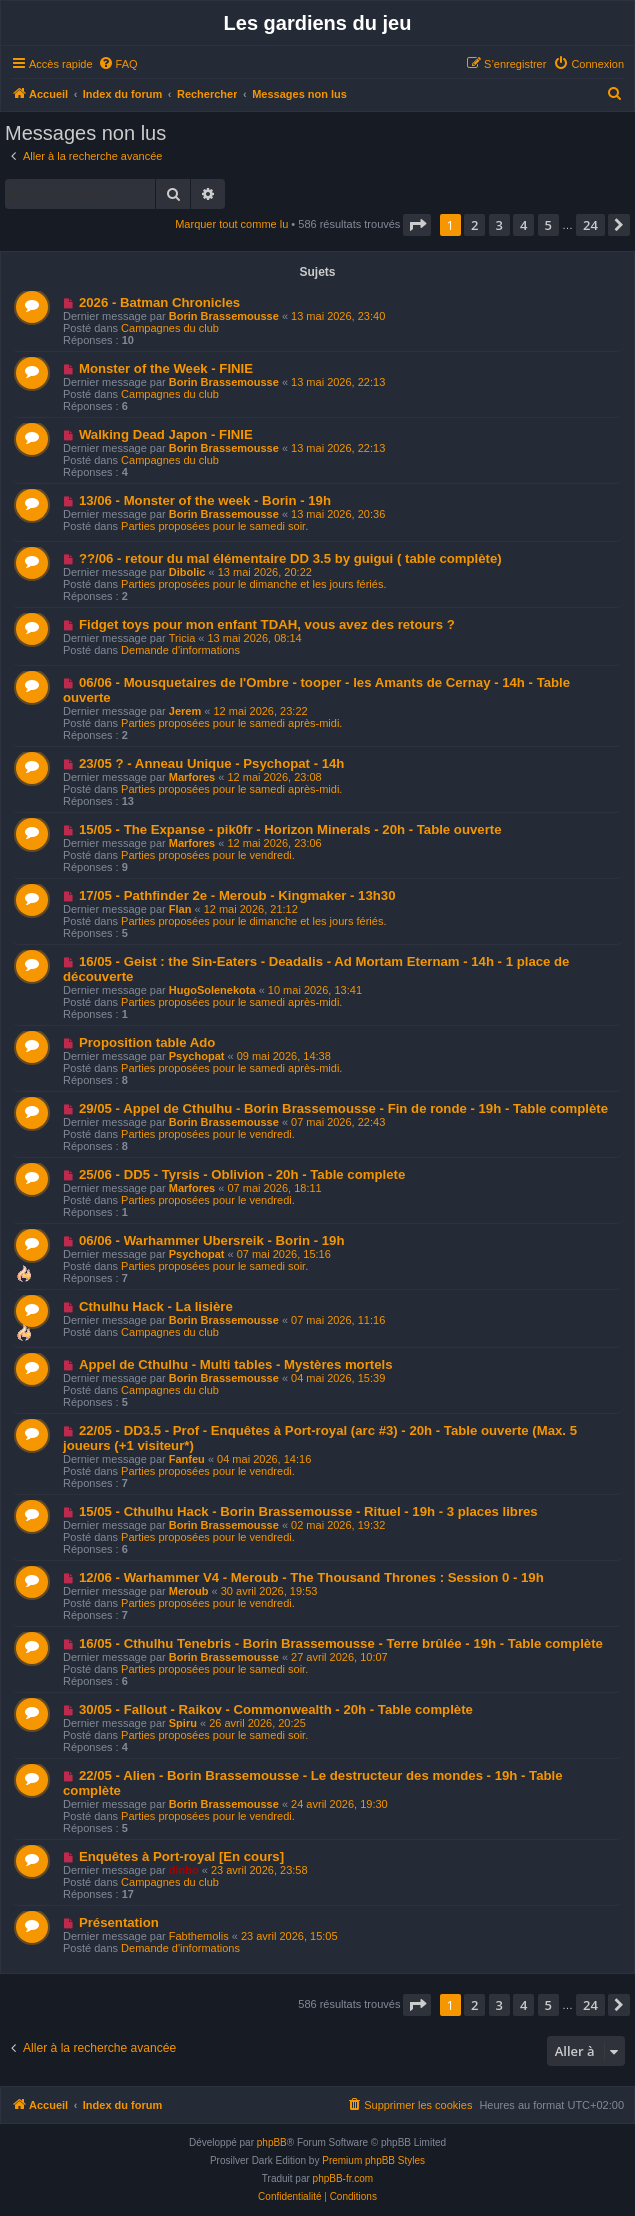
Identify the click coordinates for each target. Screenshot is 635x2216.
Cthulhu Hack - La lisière (156, 1306)
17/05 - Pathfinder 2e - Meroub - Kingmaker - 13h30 (237, 895)
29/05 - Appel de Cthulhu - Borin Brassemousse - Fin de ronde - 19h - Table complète (343, 1108)
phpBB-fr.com (343, 2178)
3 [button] (499, 225)
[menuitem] (118, 64)
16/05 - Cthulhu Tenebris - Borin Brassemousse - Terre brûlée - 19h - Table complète (341, 1643)
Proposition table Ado (147, 1042)
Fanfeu (187, 1459)
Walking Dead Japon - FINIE (166, 434)
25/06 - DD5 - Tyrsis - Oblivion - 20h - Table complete (242, 1174)
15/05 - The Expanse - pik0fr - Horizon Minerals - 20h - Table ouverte (290, 829)
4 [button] (523, 225)
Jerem (185, 711)
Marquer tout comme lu (231, 224)
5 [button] (548, 225)
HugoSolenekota (212, 990)
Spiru (183, 1723)
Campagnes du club (170, 328)
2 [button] (474, 225)
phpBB (272, 2142)
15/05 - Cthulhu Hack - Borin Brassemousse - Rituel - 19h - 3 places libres (308, 1511)
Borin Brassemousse (224, 316)
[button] (417, 225)
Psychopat (197, 1056)
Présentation (119, 1922)
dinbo (184, 1870)
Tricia (182, 638)
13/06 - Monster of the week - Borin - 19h (205, 500)
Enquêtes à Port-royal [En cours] (181, 1856)
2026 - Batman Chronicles (159, 302)
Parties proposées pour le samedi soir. (214, 526)
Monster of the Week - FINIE (166, 368)
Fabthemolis (199, 1936)
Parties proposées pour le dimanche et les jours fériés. (253, 584)
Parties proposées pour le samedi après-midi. (231, 723)
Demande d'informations (180, 650)
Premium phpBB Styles (373, 2160)
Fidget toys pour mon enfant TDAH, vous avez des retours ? (267, 624)
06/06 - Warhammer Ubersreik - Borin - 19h (212, 1240)
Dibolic (187, 572)
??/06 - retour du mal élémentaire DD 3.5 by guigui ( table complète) (290, 558)
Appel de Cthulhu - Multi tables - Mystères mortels (236, 1364)
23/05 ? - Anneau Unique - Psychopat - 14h (212, 763)
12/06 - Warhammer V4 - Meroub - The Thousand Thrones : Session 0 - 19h (311, 1577)
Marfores (192, 777)
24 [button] (590, 225)
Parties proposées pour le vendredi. (208, 855)
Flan (180, 909)
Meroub (189, 1591)
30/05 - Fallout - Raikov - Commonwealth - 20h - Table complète (276, 1709)
